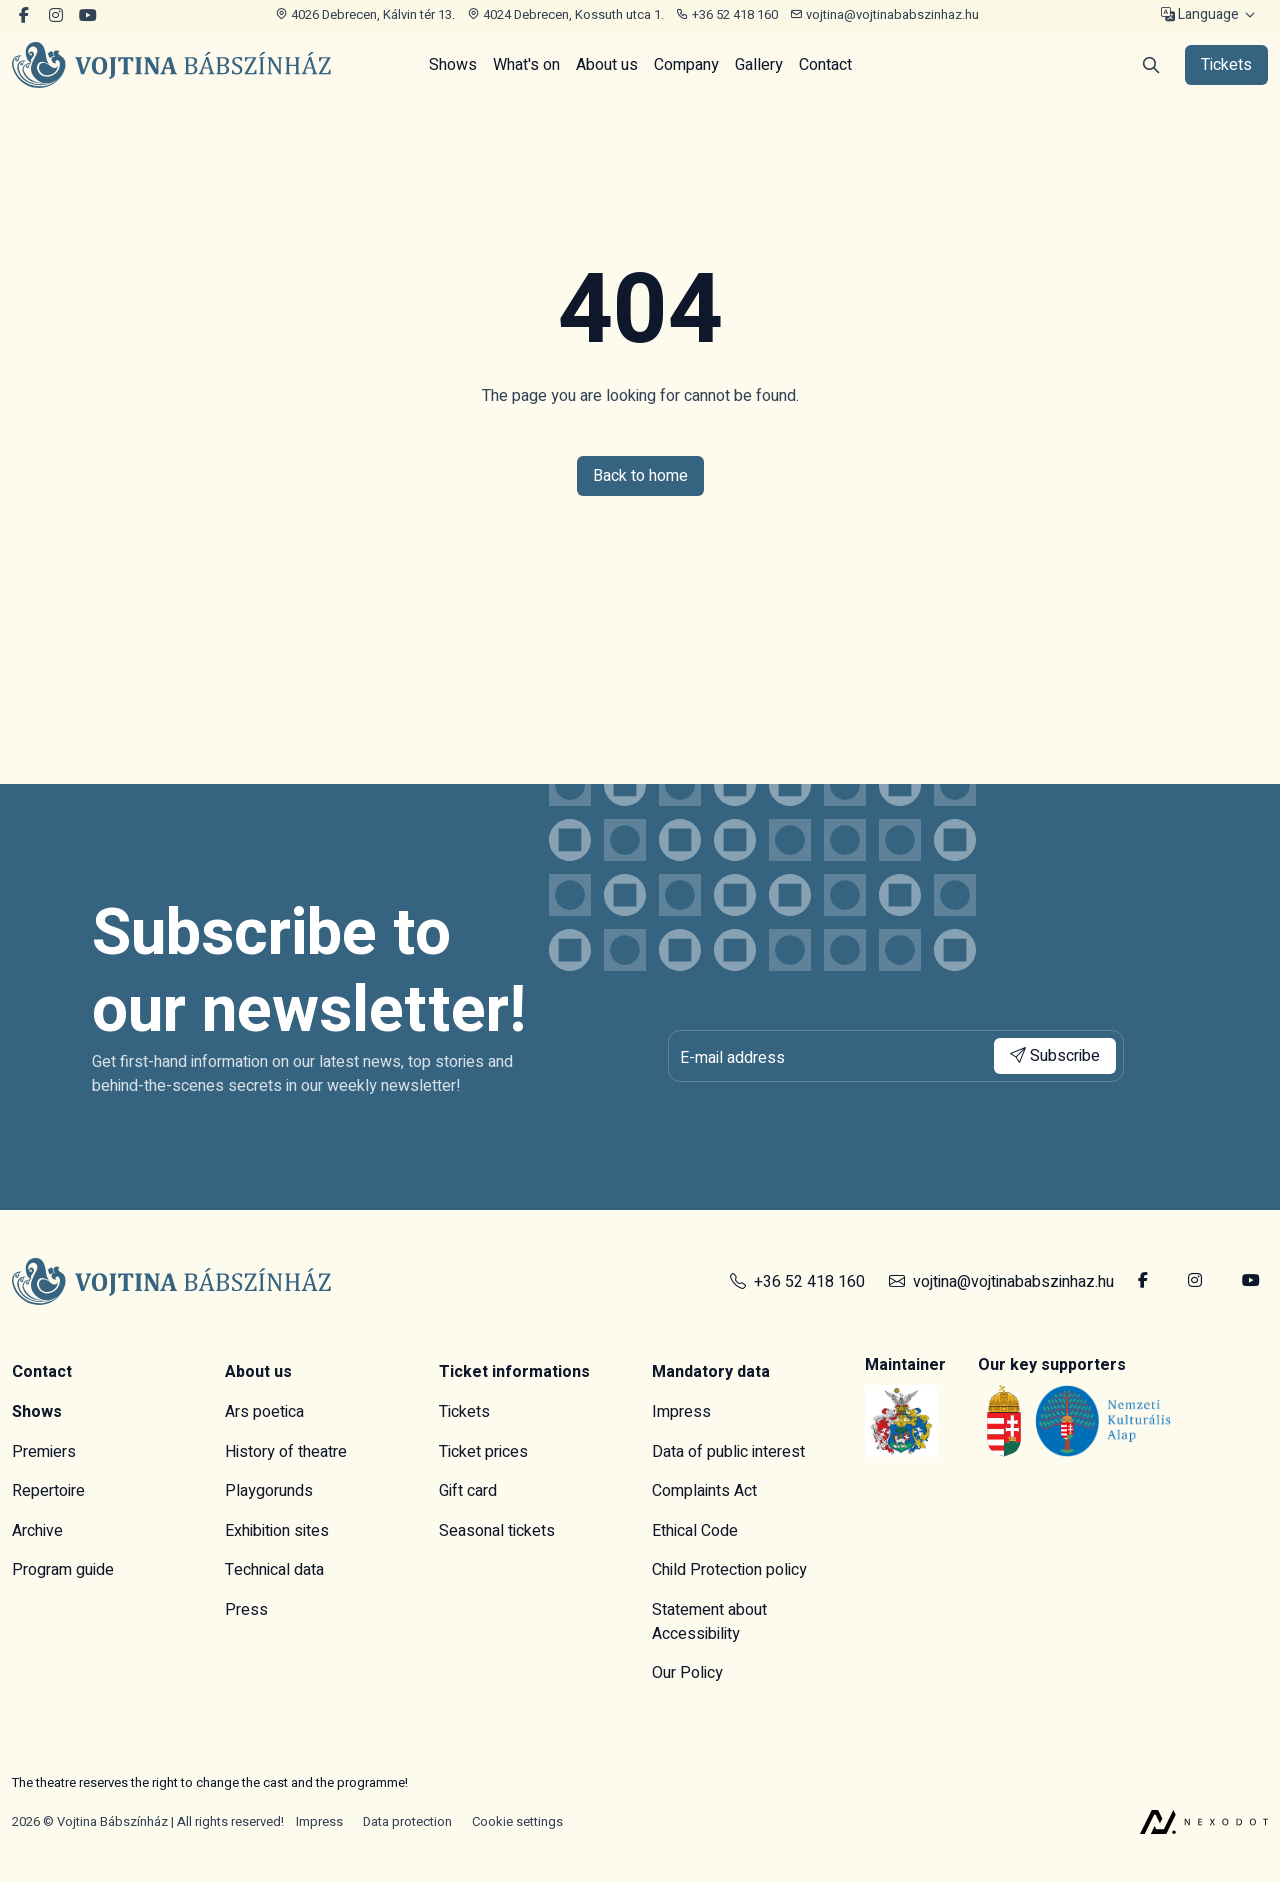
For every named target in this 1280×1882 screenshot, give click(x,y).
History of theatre (286, 1452)
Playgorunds (269, 1491)
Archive (37, 1531)
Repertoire (48, 1491)
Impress (681, 1412)
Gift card (468, 1491)
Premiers (44, 1452)
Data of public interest (728, 1452)
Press (246, 1610)
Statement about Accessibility (709, 1622)
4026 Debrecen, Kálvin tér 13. (365, 14)
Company (686, 65)
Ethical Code (695, 1531)
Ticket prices (483, 1452)
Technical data (274, 1570)
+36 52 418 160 (727, 14)
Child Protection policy (729, 1570)
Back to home (640, 476)
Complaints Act (704, 1491)
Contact (825, 65)
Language (1200, 15)
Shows (453, 65)
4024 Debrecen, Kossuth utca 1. (565, 14)
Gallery (759, 65)
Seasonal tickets (497, 1531)
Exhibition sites (277, 1531)
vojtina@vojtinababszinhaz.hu (884, 14)
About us (607, 65)
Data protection (407, 1821)
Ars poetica (264, 1412)
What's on (526, 65)
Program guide (63, 1570)
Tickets (464, 1412)
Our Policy (687, 1673)
